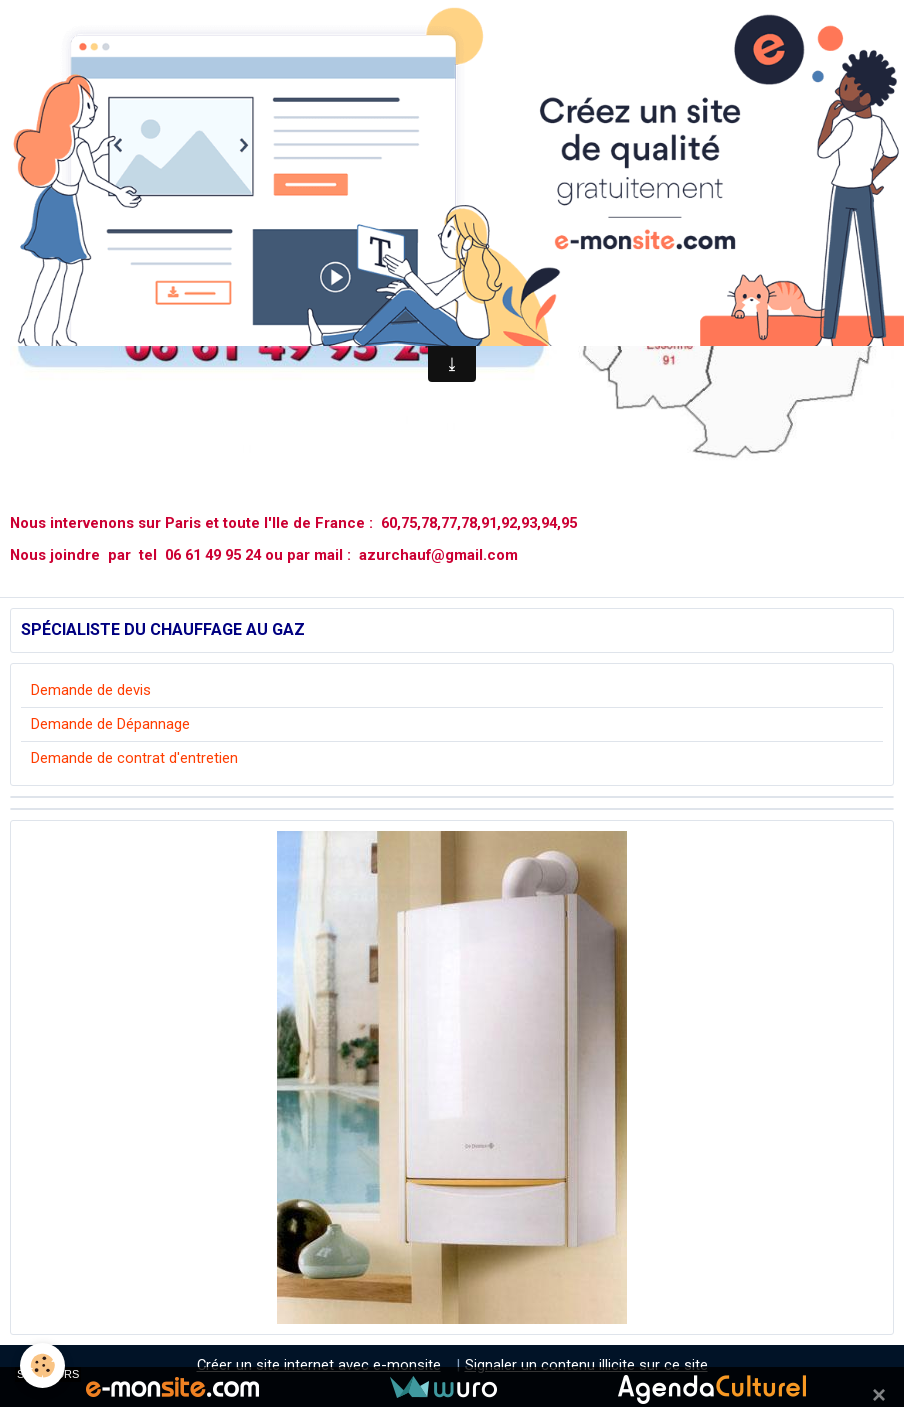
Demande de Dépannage (110, 724)
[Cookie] (42, 1365)
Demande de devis (91, 690)
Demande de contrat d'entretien (134, 758)
